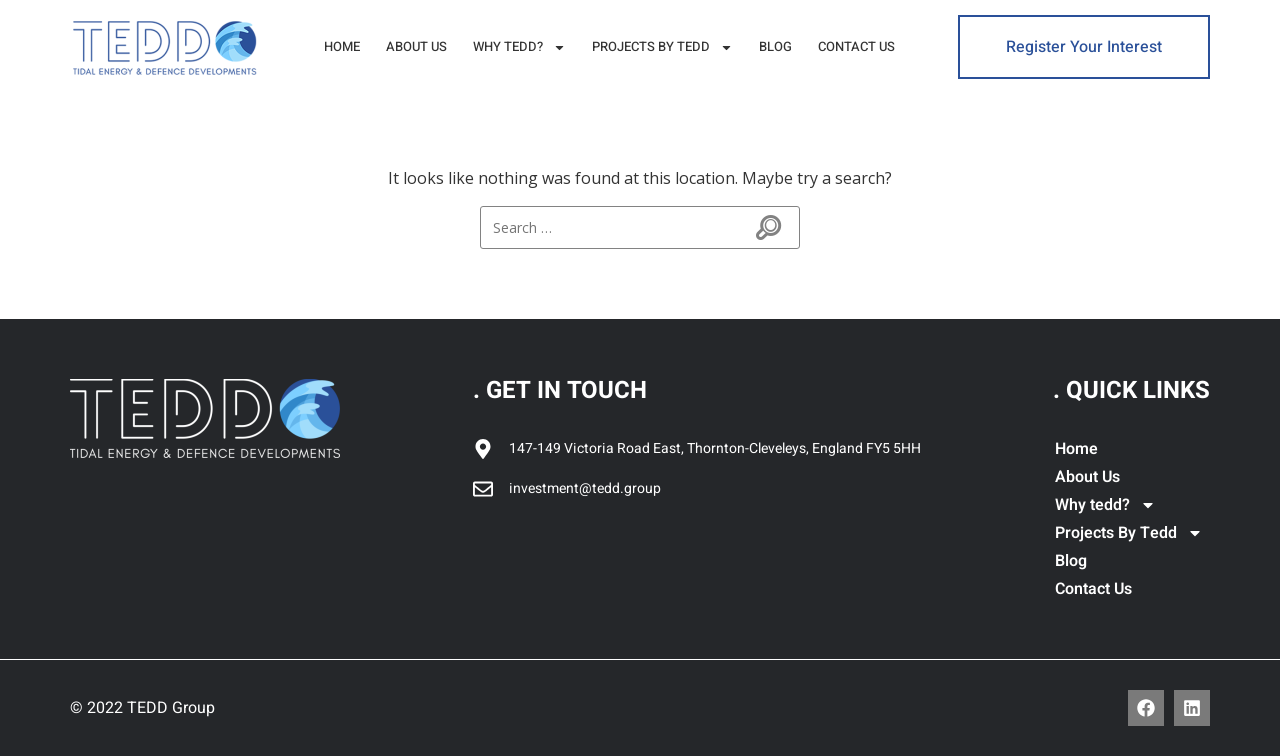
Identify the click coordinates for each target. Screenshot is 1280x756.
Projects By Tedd (662, 47)
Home (342, 46)
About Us (416, 46)
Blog (775, 46)
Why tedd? (519, 47)
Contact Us (856, 46)
